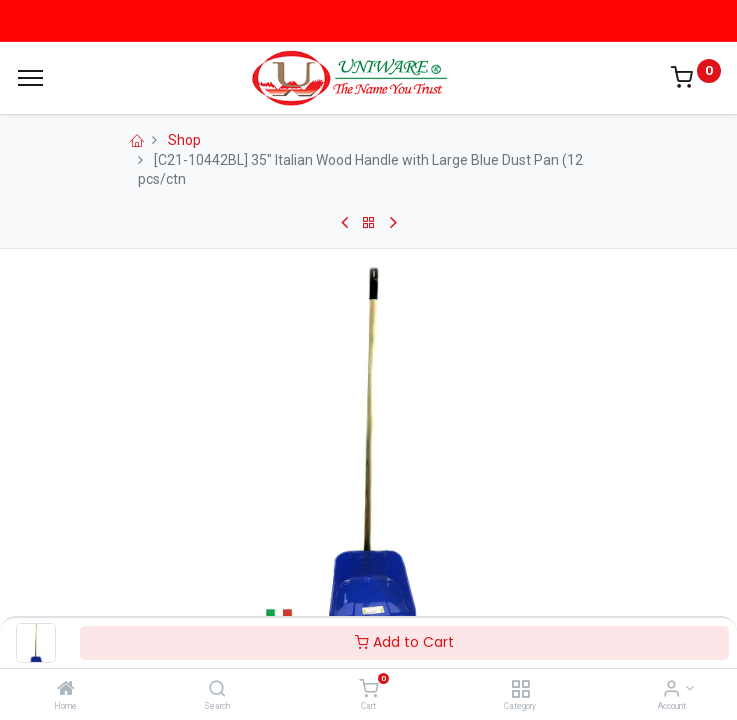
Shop (184, 140)
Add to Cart (404, 642)
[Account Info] (671, 690)
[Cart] (368, 690)
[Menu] (30, 78)
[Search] (217, 690)
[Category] (520, 690)
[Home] (66, 690)
